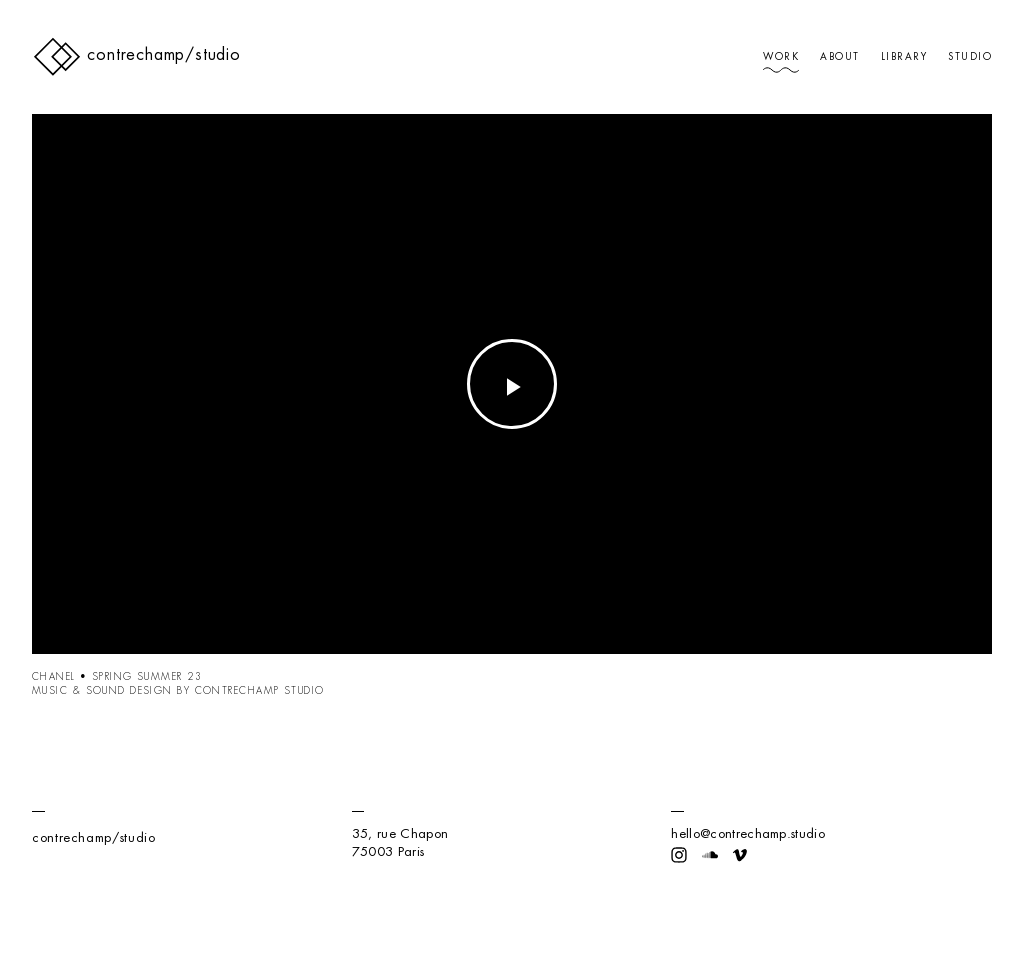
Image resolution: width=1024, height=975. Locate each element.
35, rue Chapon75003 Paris (400, 842)
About (839, 56)
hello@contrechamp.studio (748, 833)
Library (904, 56)
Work (781, 56)
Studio (970, 56)
